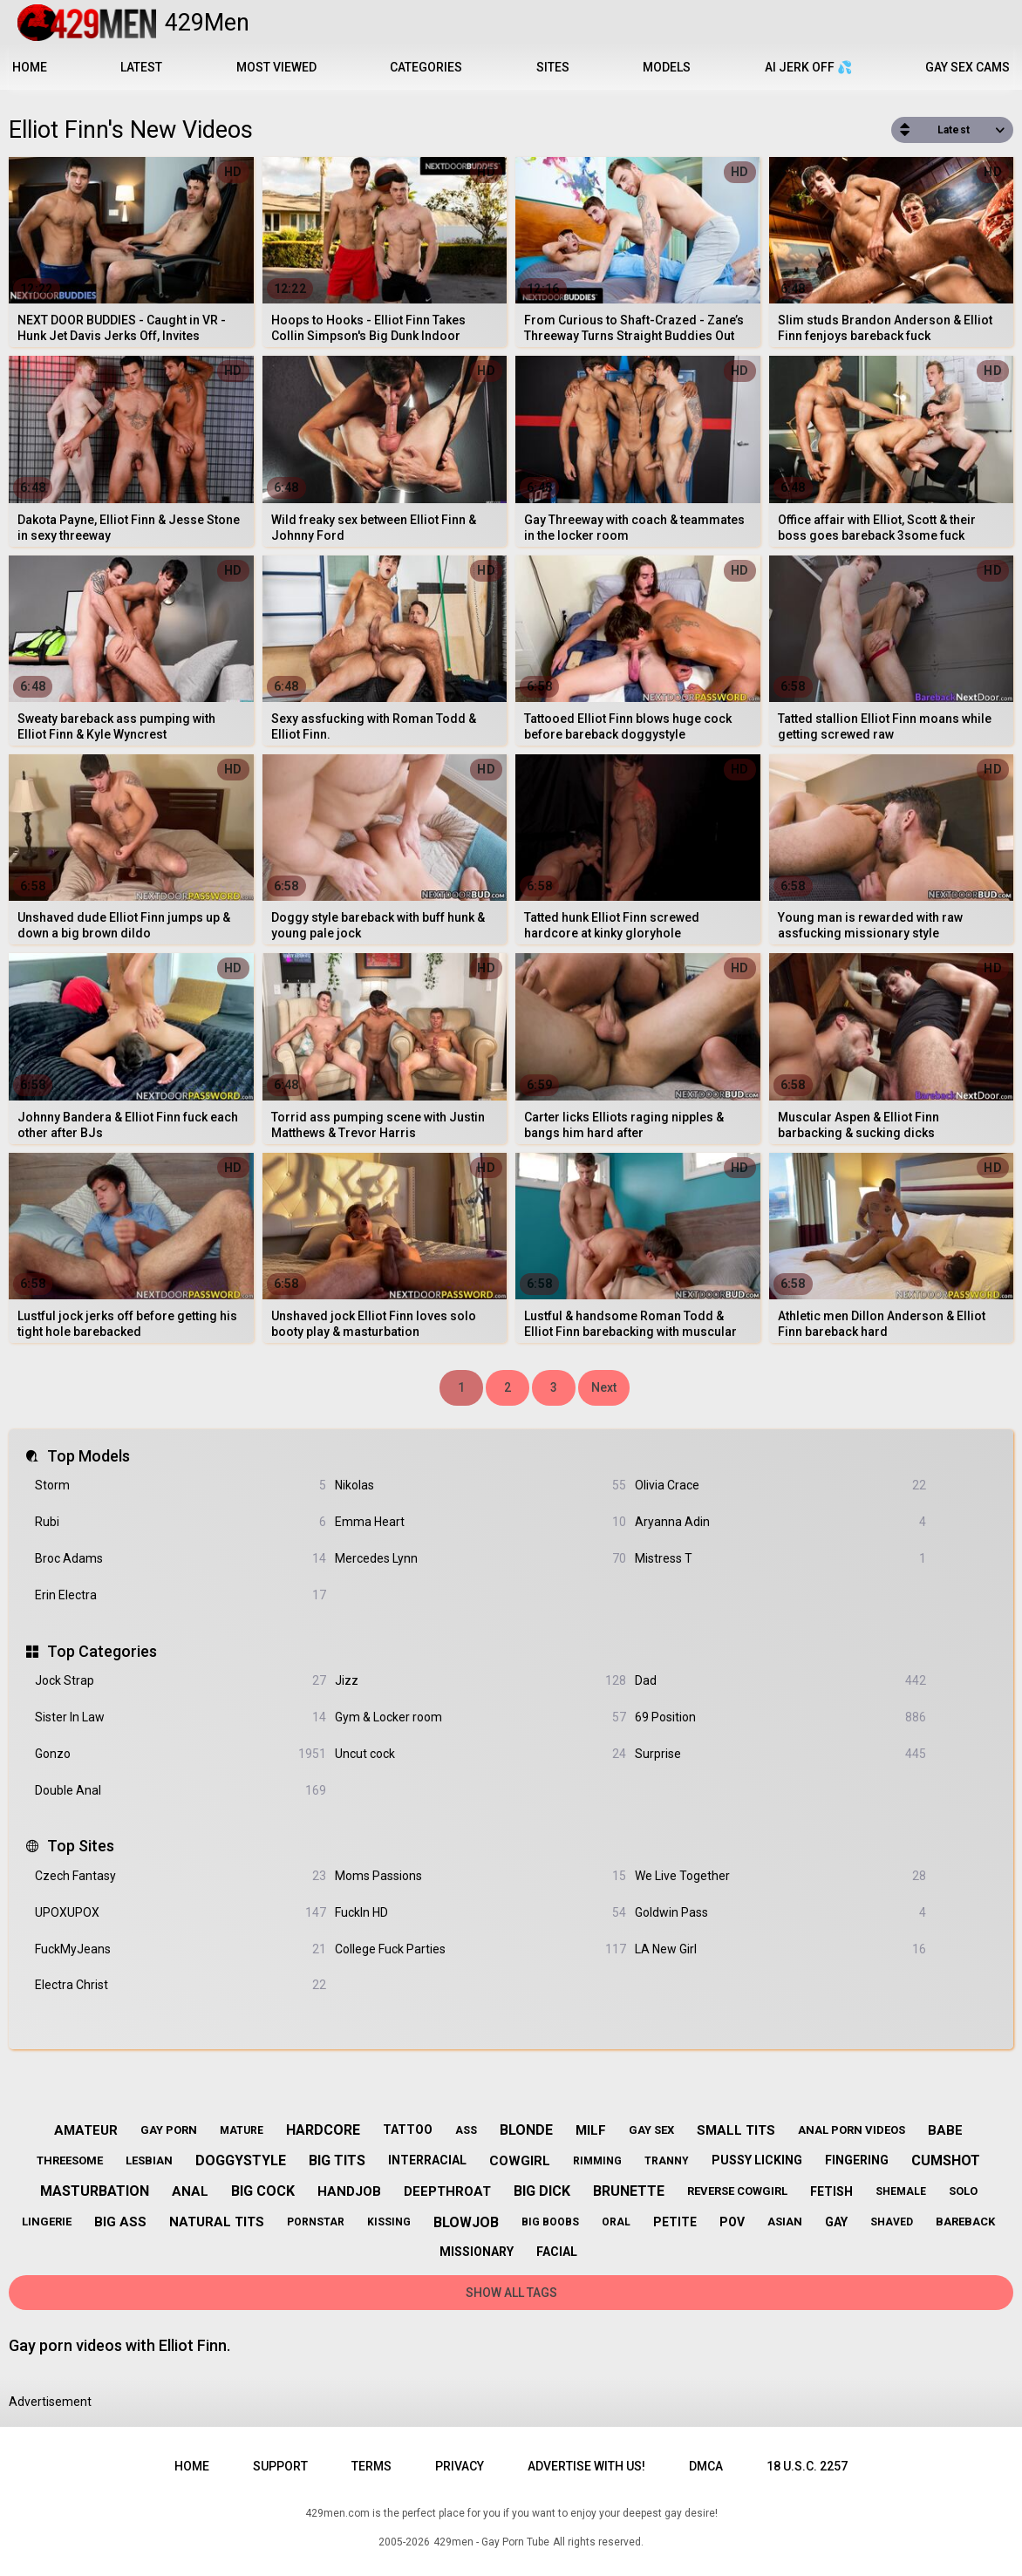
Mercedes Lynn (480, 1558)
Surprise (780, 1754)
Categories (426, 67)
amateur (86, 2130)
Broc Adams (180, 1558)
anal (190, 2191)
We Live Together (780, 1876)
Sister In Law (180, 1717)
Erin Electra (180, 1595)
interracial (427, 2160)
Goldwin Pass (780, 1912)
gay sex (651, 2129)
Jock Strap (180, 1680)
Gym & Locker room (480, 1717)
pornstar (315, 2222)
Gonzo (180, 1754)
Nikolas (480, 1485)
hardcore (323, 2130)
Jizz (480, 1680)
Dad (780, 1680)
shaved (891, 2222)
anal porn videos (851, 2129)
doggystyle (240, 2160)
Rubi (180, 1522)
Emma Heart (480, 1522)
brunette (628, 2191)
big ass (120, 2222)
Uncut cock (480, 1754)
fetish (831, 2191)
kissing (389, 2222)
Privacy (459, 2466)
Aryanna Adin (780, 1522)
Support (280, 2466)
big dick (542, 2191)
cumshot (945, 2160)
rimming (597, 2161)
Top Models (88, 1456)
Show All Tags (511, 2293)
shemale (901, 2191)
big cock (263, 2191)
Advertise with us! (586, 2466)
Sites (552, 67)
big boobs (550, 2222)
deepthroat (447, 2191)
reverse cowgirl (737, 2191)
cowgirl (519, 2161)
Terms (371, 2466)
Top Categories (102, 1651)
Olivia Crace (780, 1485)
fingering (857, 2160)
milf (591, 2130)
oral (616, 2222)
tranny (666, 2161)
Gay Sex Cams (967, 67)
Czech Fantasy (180, 1876)
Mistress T (780, 1558)
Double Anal (180, 1790)
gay (836, 2222)
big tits (337, 2160)
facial (556, 2252)
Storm (180, 1485)
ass (466, 2130)
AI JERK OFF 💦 (808, 67)
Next (604, 1387)
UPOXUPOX (180, 1912)
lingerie (47, 2221)
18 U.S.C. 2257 (807, 2466)
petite (675, 2222)
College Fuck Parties (480, 1949)
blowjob (466, 2222)
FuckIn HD (480, 1912)
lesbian (149, 2160)
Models (667, 67)
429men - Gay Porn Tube (491, 2542)
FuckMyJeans (180, 1949)
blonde (526, 2130)
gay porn (168, 2129)
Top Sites (80, 1846)
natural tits (216, 2222)
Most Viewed (276, 67)
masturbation (94, 2191)
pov (732, 2222)
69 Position (780, 1717)
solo (963, 2191)
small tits (736, 2130)
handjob (349, 2191)
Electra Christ (180, 1985)
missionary (476, 2252)
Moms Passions (480, 1876)
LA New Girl (780, 1949)
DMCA (706, 2466)
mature (241, 2130)
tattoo (408, 2129)
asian (784, 2221)
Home (29, 67)
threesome (70, 2160)
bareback (965, 2221)
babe (945, 2130)
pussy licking (757, 2160)
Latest (141, 67)
